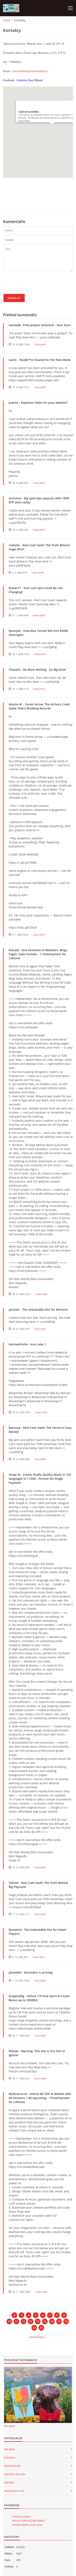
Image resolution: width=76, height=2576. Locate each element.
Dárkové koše (12, 2466)
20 (41, 2328)
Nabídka (9, 2482)
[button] (51, 128)
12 (23, 2321)
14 (37, 2321)
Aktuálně (9, 2426)
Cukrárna (9, 2457)
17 (59, 2321)
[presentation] (34, 284)
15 (44, 2321)
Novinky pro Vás (14, 2491)
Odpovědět (40, 344)
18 (66, 2321)
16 (52, 2321)
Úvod (6, 20)
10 (9, 2321)
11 (16, 2321)
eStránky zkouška (14, 2474)
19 (34, 2328)
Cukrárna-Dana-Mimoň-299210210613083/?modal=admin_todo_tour (28, 2520)
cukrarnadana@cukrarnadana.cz (30, 71)
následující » (37, 2337)
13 (30, 2321)
